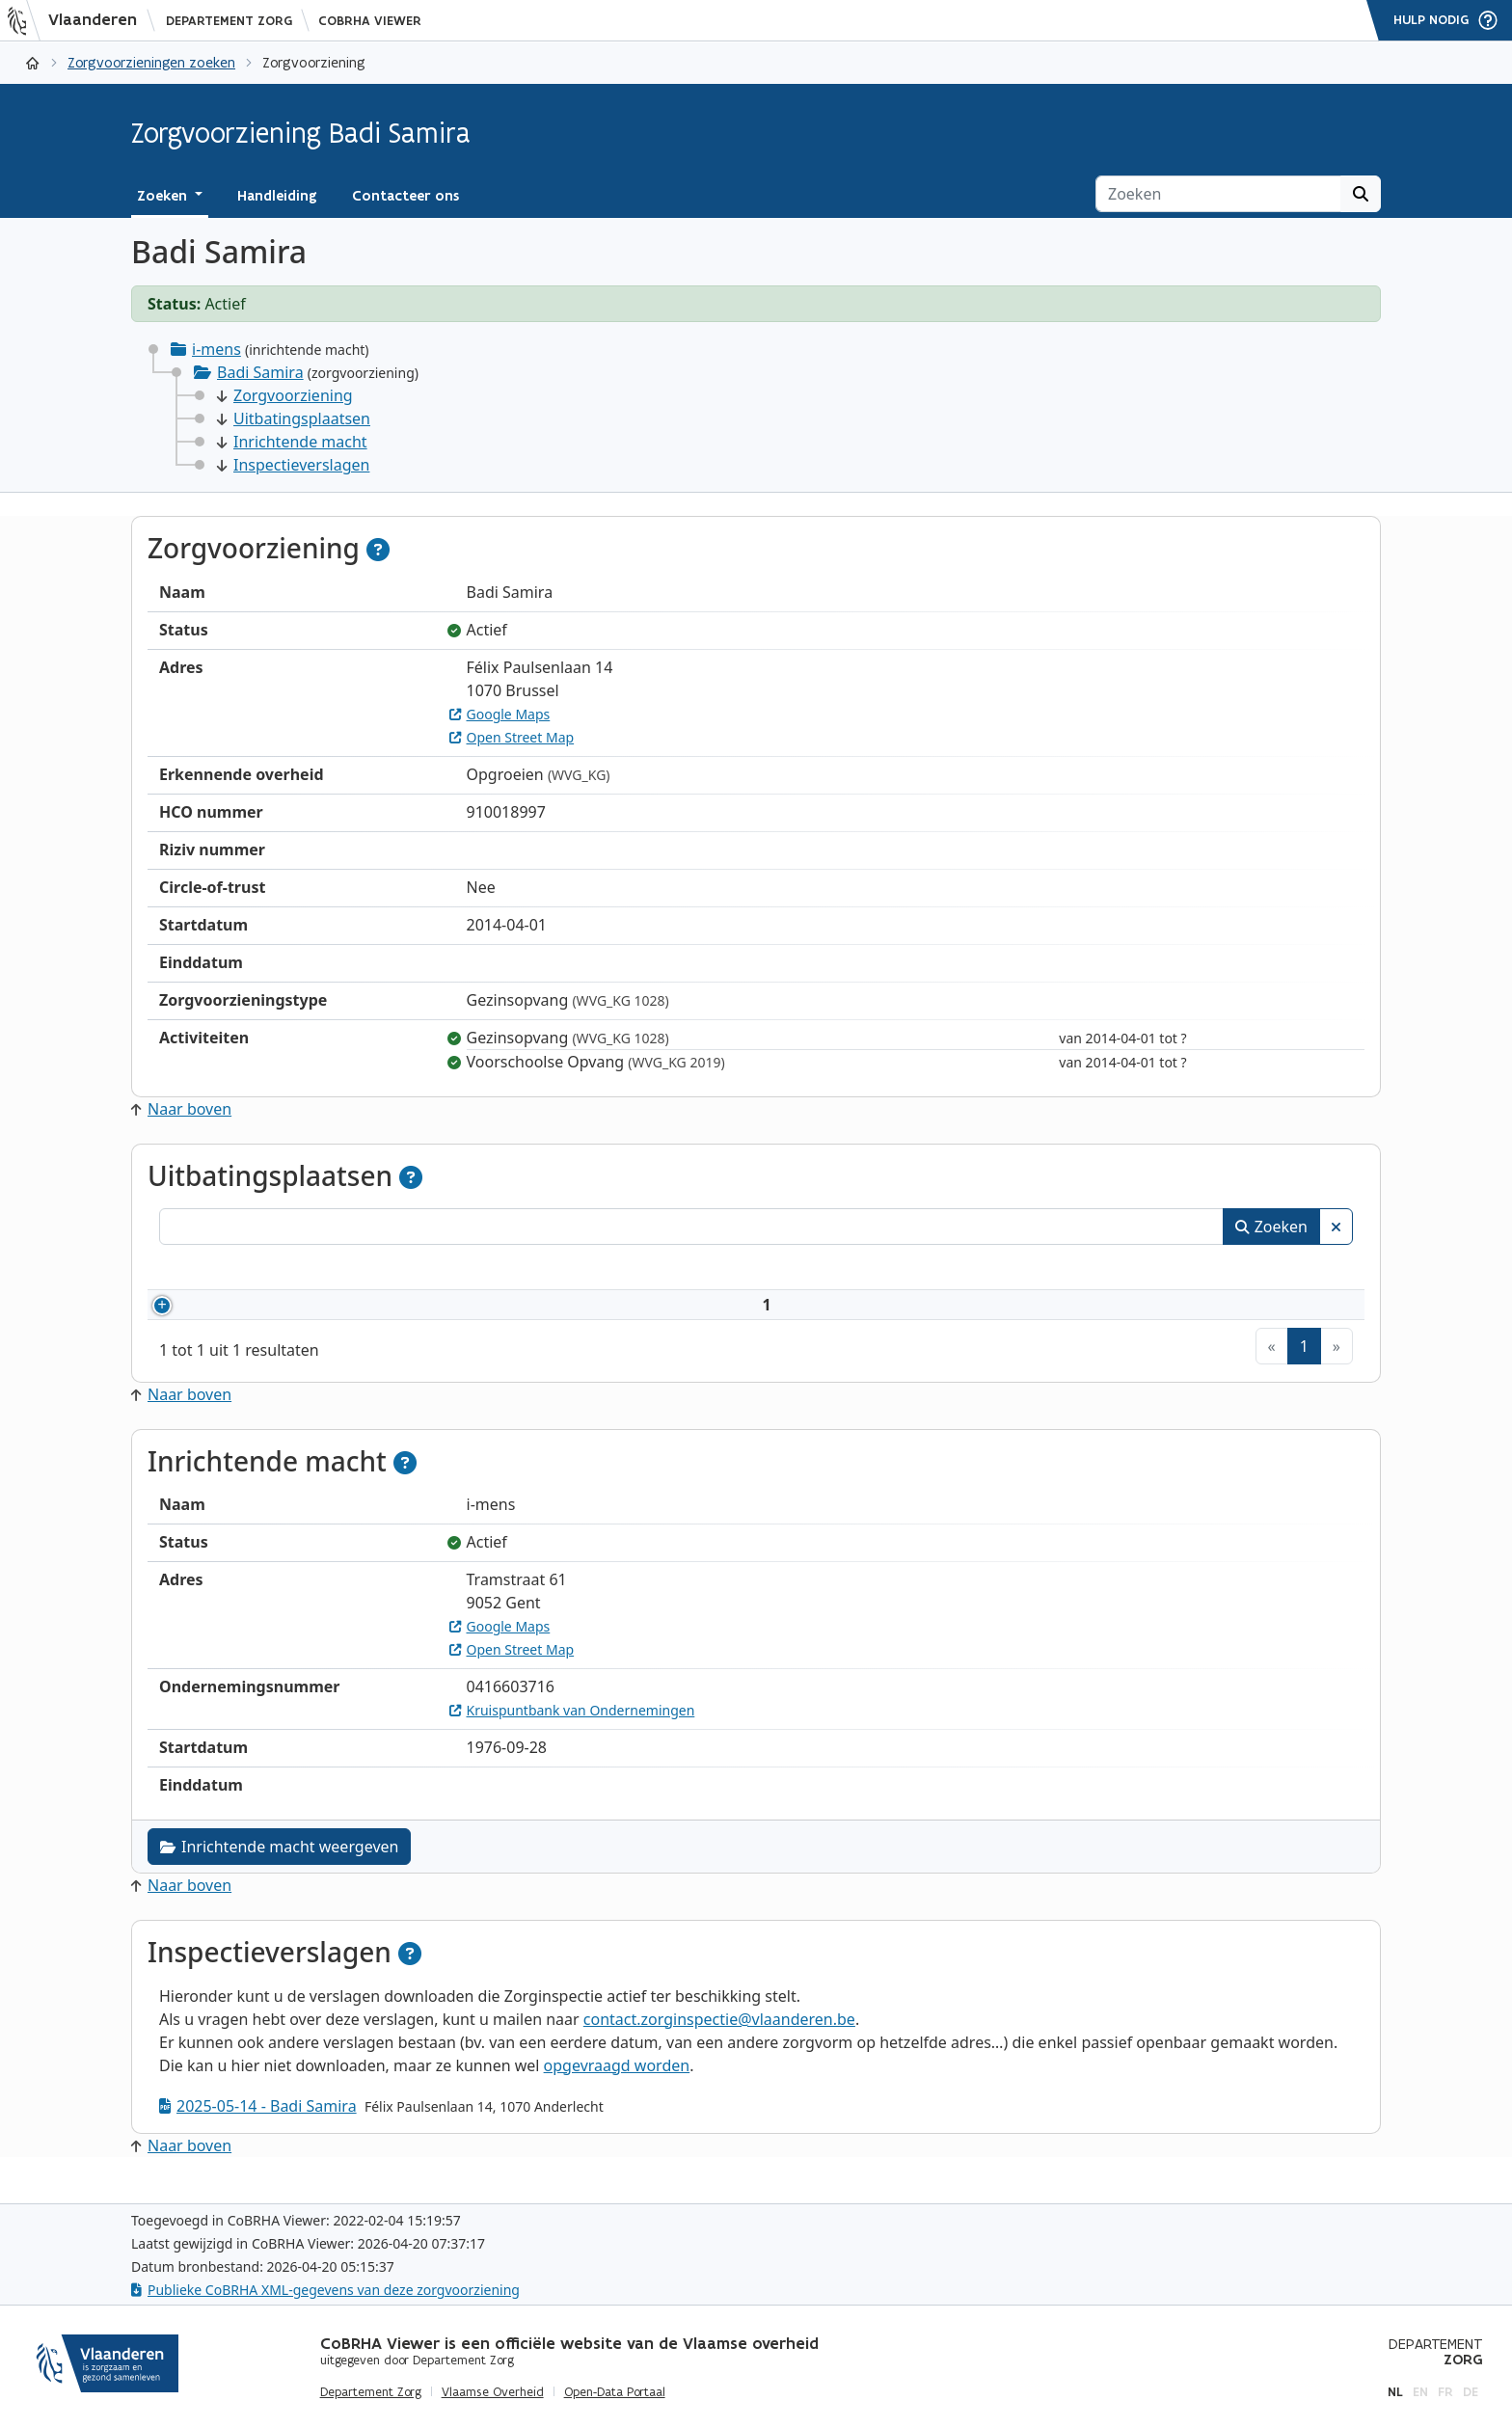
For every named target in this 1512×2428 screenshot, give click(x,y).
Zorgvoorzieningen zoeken (151, 62)
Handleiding (277, 195)
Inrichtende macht (292, 441)
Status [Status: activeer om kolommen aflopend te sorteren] (1231, 1270)
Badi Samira (260, 372)
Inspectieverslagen (293, 464)
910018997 (243, 1316)
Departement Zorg (229, 21)
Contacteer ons (405, 195)
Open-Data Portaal (614, 2392)
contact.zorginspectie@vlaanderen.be (719, 2042)
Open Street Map (512, 737)
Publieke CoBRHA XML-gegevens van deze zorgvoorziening (325, 2289)
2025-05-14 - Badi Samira (258, 2129)
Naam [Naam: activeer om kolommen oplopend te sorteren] (345, 1270)
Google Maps (500, 714)
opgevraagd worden (617, 2088)
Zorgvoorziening (285, 395)
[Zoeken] (1218, 193)
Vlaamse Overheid (493, 2392)
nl (1395, 2392)
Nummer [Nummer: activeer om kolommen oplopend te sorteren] (214, 1270)
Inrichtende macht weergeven (279, 1869)
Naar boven (181, 1109)
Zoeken (1271, 1226)
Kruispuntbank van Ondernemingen (572, 1733)
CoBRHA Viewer (369, 21)
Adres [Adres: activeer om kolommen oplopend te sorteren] (654, 1270)
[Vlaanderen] (78, 20)
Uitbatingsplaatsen (293, 418)
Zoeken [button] (164, 195)
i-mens (216, 349)
